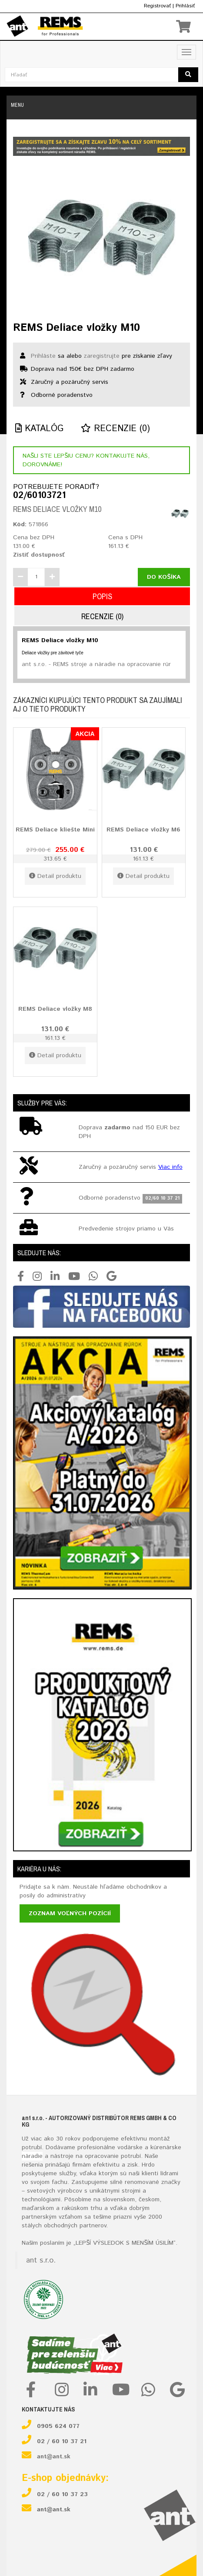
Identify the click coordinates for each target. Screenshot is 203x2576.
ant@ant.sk (53, 2456)
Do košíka (164, 577)
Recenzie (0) (115, 428)
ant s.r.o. (41, 2260)
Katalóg (39, 428)
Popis (102, 596)
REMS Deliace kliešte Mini (55, 829)
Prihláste (43, 356)
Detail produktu (55, 876)
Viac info (170, 1167)
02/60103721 (39, 495)
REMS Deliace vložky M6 (143, 829)
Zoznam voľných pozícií (70, 1913)
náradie (32, 2156)
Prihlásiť (185, 6)
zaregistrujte (102, 356)
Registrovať (157, 6)
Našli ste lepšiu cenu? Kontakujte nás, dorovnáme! (86, 460)
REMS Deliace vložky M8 (55, 1009)
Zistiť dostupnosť (39, 555)
